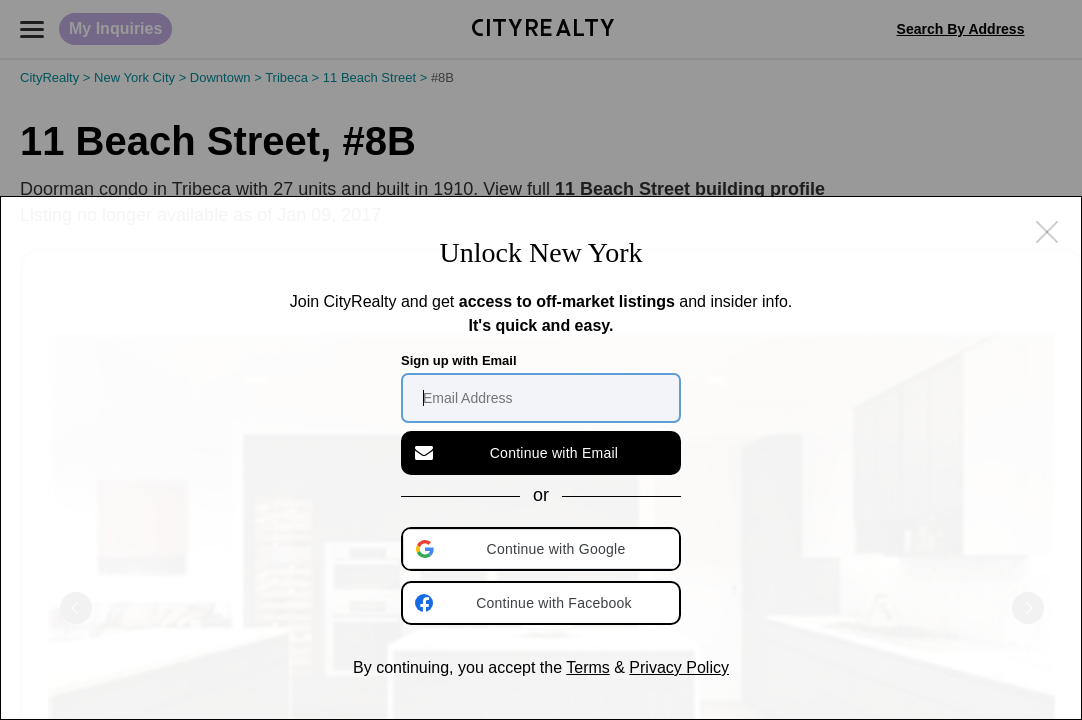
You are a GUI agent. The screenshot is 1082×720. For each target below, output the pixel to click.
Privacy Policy (679, 667)
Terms (588, 667)
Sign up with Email (459, 360)
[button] (543, 549)
